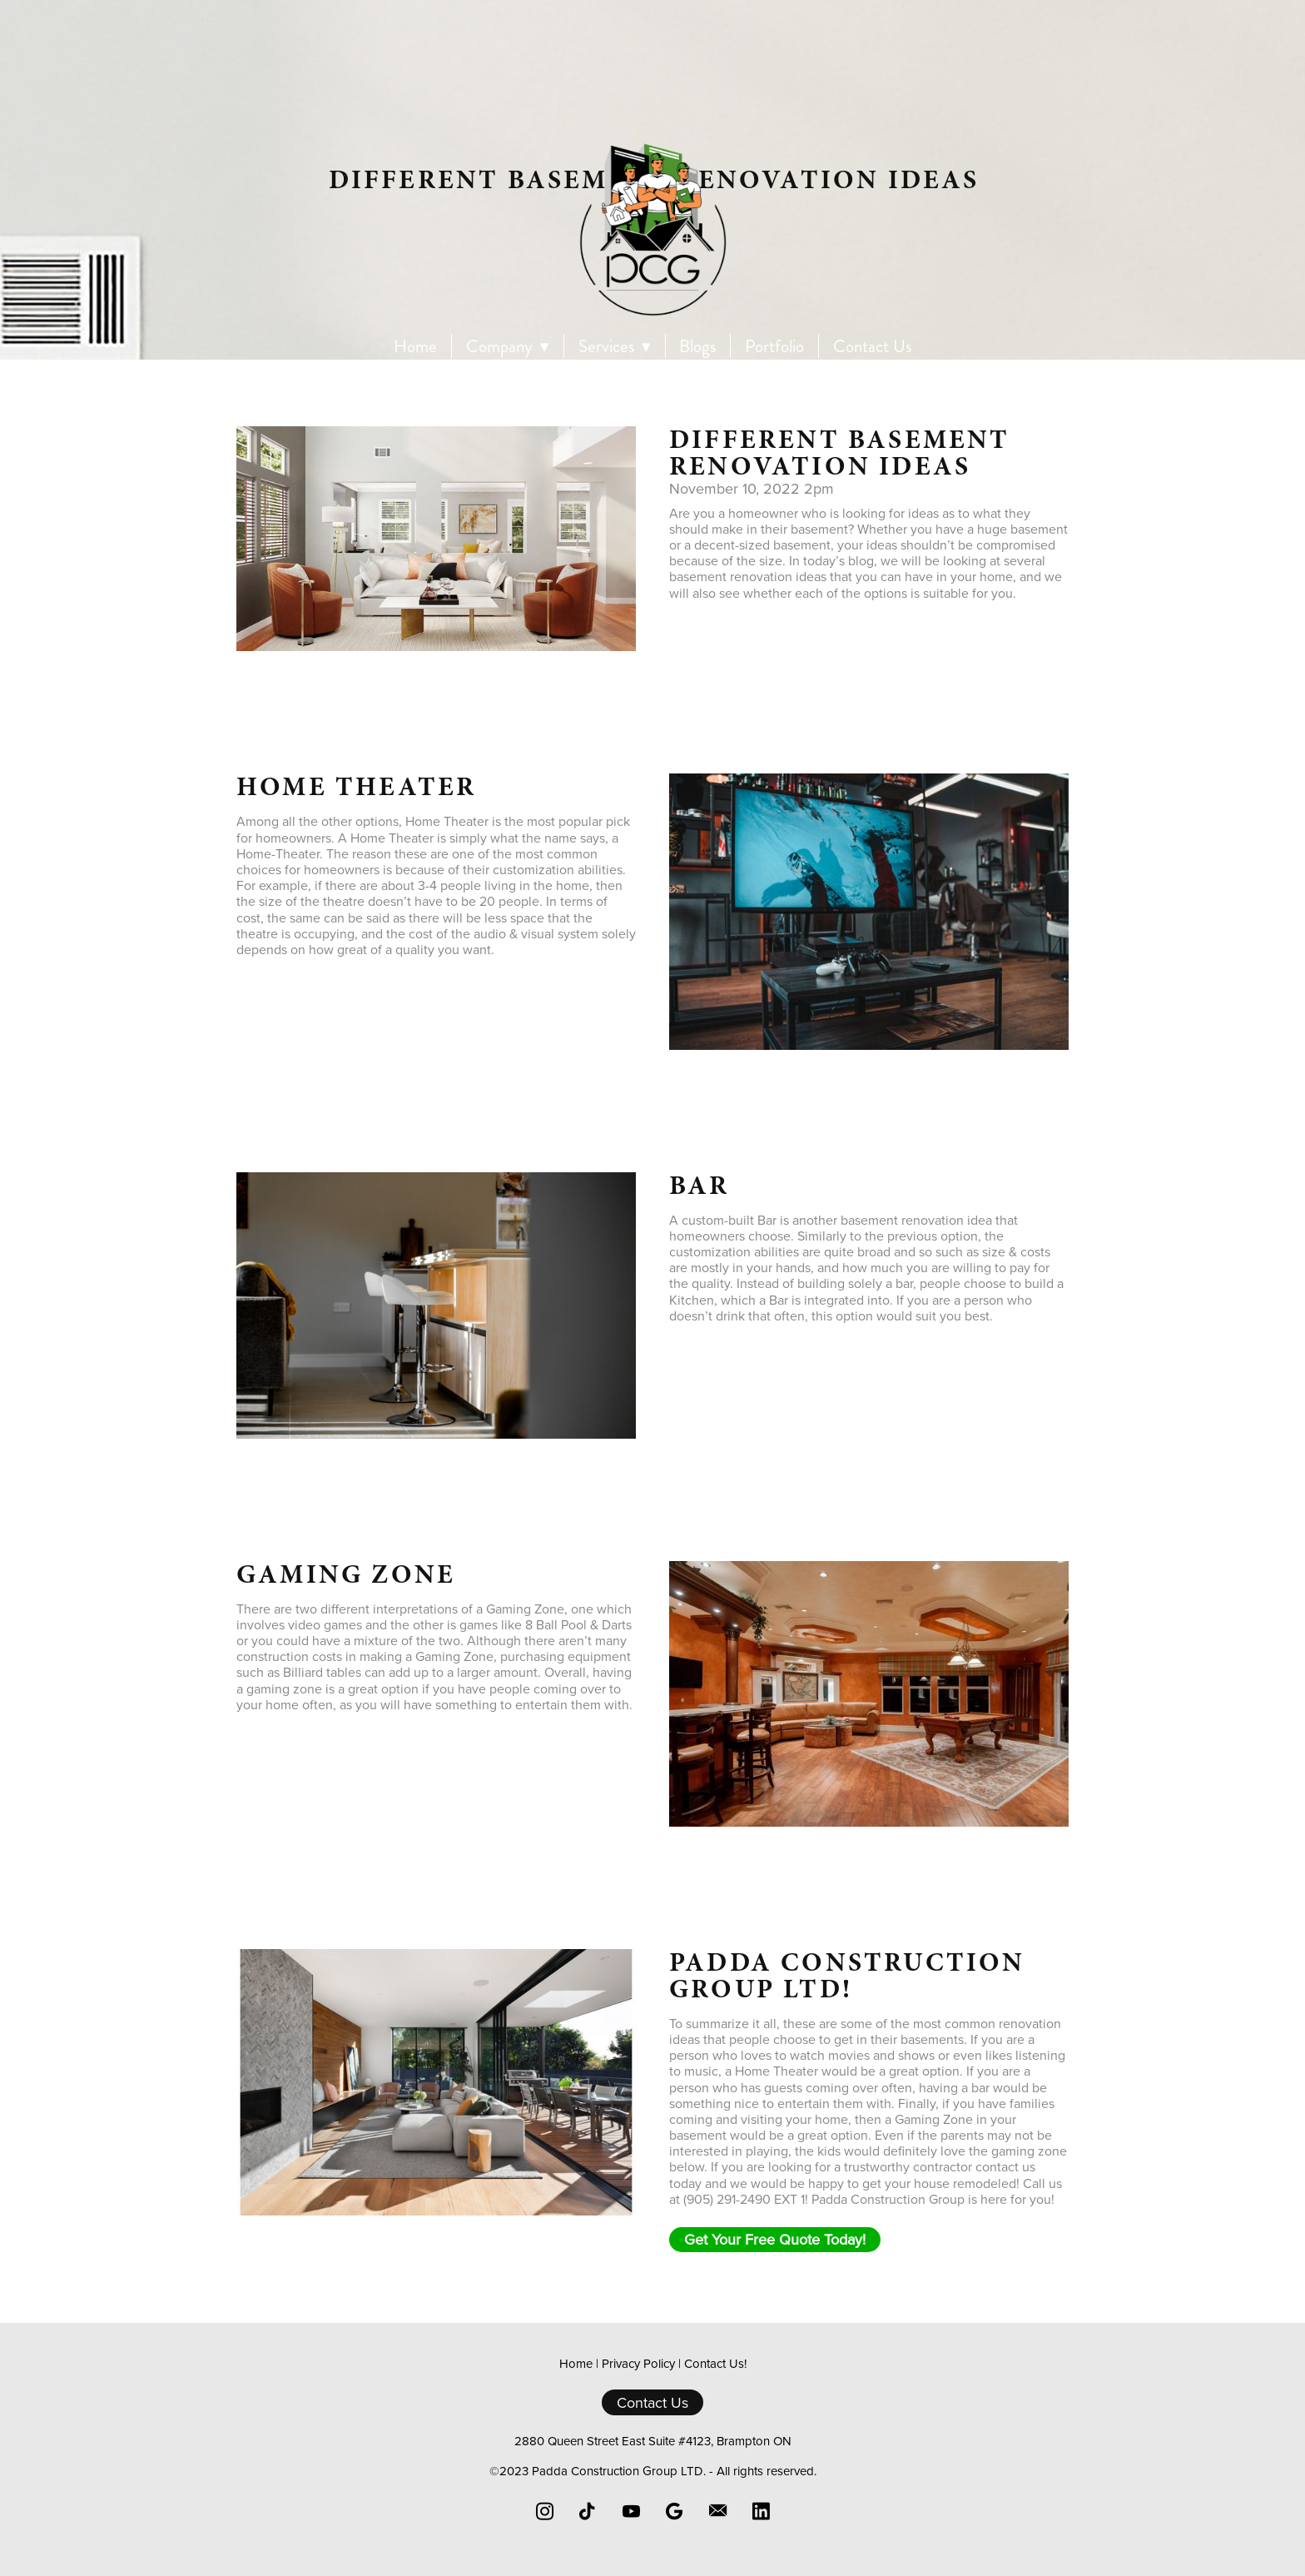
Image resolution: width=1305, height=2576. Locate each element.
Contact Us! (715, 2363)
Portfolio (774, 347)
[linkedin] (760, 2511)
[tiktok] (587, 2511)
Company (507, 347)
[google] (674, 2511)
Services (614, 347)
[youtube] (631, 2511)
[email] (717, 2511)
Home (415, 347)
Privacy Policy (638, 2363)
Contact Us (872, 347)
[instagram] (544, 2511)
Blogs (697, 347)
